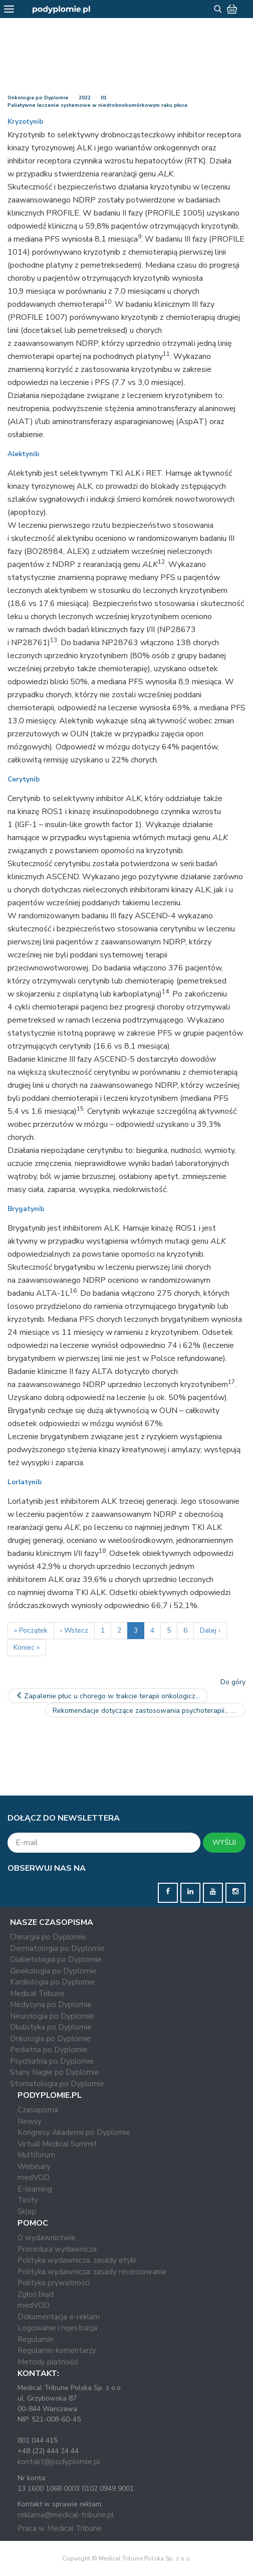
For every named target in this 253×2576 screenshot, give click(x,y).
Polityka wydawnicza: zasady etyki (77, 2260)
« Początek (31, 1630)
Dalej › (210, 1630)
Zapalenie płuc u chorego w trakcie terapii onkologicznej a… (111, 1696)
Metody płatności (48, 2362)
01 (104, 97)
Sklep (27, 2212)
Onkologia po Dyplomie (38, 97)
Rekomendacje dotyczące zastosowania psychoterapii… (146, 1710)
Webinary (34, 2166)
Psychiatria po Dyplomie (52, 2061)
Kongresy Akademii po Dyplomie (74, 2132)
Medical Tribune (37, 1994)
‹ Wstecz (74, 1630)
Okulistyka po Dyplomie (51, 2027)
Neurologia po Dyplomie (52, 2016)
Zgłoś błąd (36, 2294)
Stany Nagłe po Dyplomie (54, 2072)
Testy (28, 2200)
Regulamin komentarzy (57, 2350)
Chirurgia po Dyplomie (48, 1937)
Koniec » (27, 1647)
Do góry (232, 1682)
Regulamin (36, 2339)
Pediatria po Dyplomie (49, 2050)
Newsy (30, 2121)
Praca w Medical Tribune (60, 2528)
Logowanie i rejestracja (57, 2328)
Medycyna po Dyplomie (51, 2005)
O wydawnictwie (47, 2238)
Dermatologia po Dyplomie (57, 1948)
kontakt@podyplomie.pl (59, 2462)
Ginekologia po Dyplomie (53, 1971)
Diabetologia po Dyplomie (56, 1959)
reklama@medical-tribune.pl (66, 2515)
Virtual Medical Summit (57, 2144)
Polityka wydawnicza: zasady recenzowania (92, 2272)
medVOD (34, 2177)
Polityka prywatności (54, 2283)
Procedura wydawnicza (57, 2249)
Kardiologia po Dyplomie (52, 1982)
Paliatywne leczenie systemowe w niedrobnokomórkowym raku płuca (97, 105)
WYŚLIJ (224, 1842)
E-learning (35, 2189)
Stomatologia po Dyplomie (57, 2084)
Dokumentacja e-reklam (59, 2317)
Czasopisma (38, 2110)
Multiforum (36, 2155)
